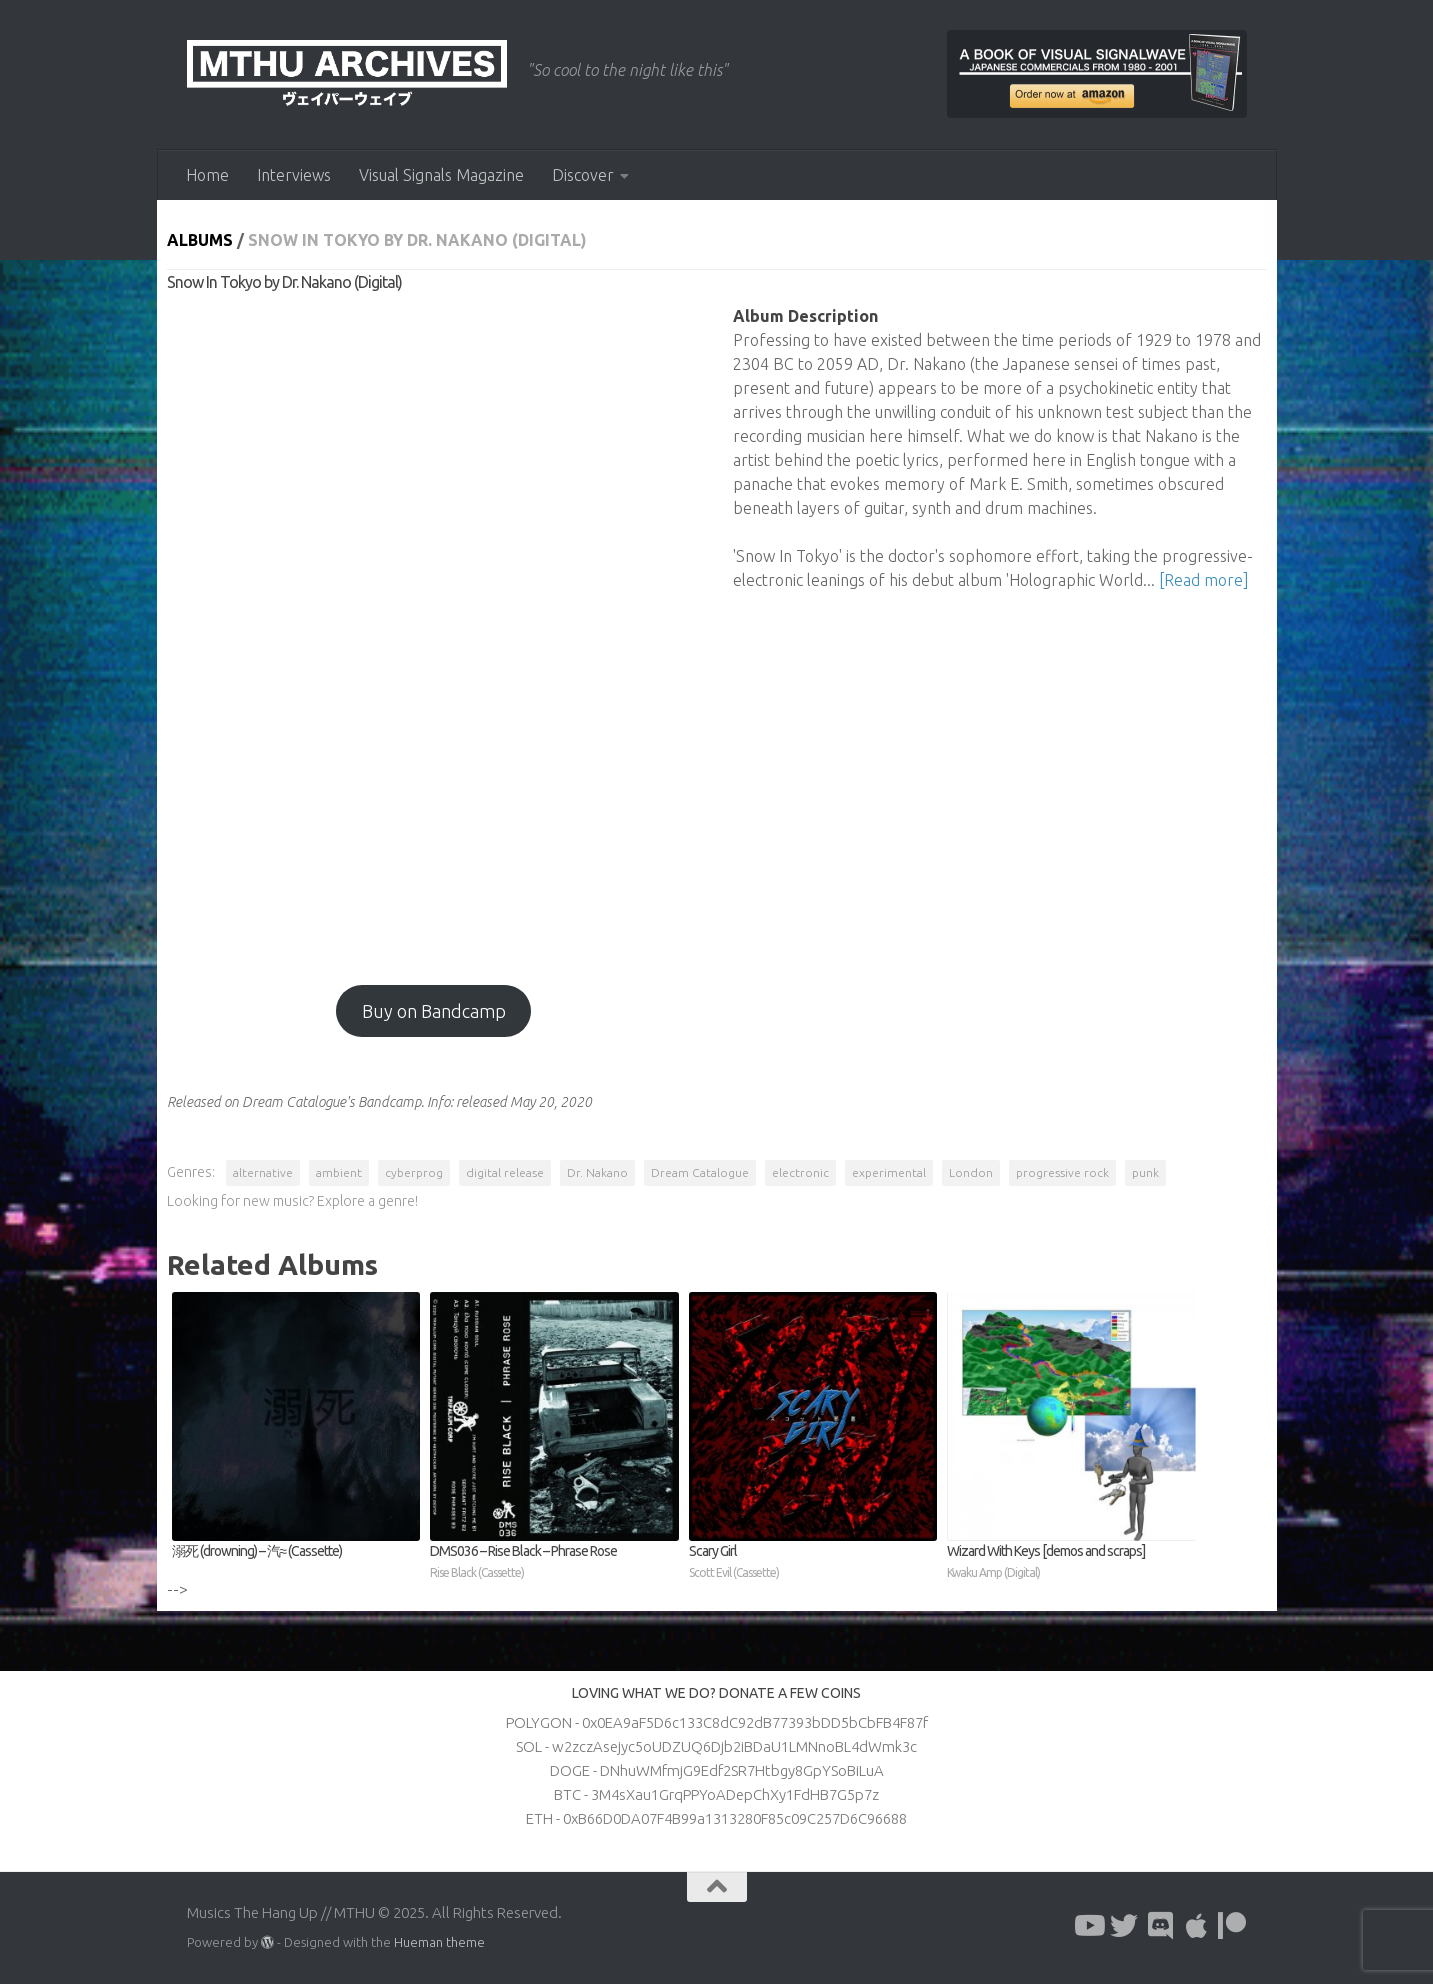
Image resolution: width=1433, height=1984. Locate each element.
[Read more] (1204, 580)
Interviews (294, 175)
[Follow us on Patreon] (1232, 1926)
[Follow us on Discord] (1160, 1926)
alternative (263, 1172)
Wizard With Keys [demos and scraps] (1071, 1563)
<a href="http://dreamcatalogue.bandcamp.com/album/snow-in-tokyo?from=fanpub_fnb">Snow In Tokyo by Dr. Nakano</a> (434, 629)
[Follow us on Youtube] (1088, 1926)
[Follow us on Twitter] (1124, 1926)
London (971, 1172)
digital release (505, 1172)
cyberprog (414, 1172)
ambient (339, 1172)
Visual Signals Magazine (441, 175)
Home (207, 175)
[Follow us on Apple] (1196, 1926)
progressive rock (1062, 1172)
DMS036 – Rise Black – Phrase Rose (554, 1563)
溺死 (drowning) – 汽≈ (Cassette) (257, 1551)
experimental (889, 1172)
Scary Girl (813, 1563)
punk (1145, 1172)
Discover (583, 175)
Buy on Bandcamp (434, 1011)
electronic (800, 1172)
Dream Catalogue (700, 1172)
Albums (200, 240)
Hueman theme (439, 1942)
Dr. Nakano (597, 1172)
